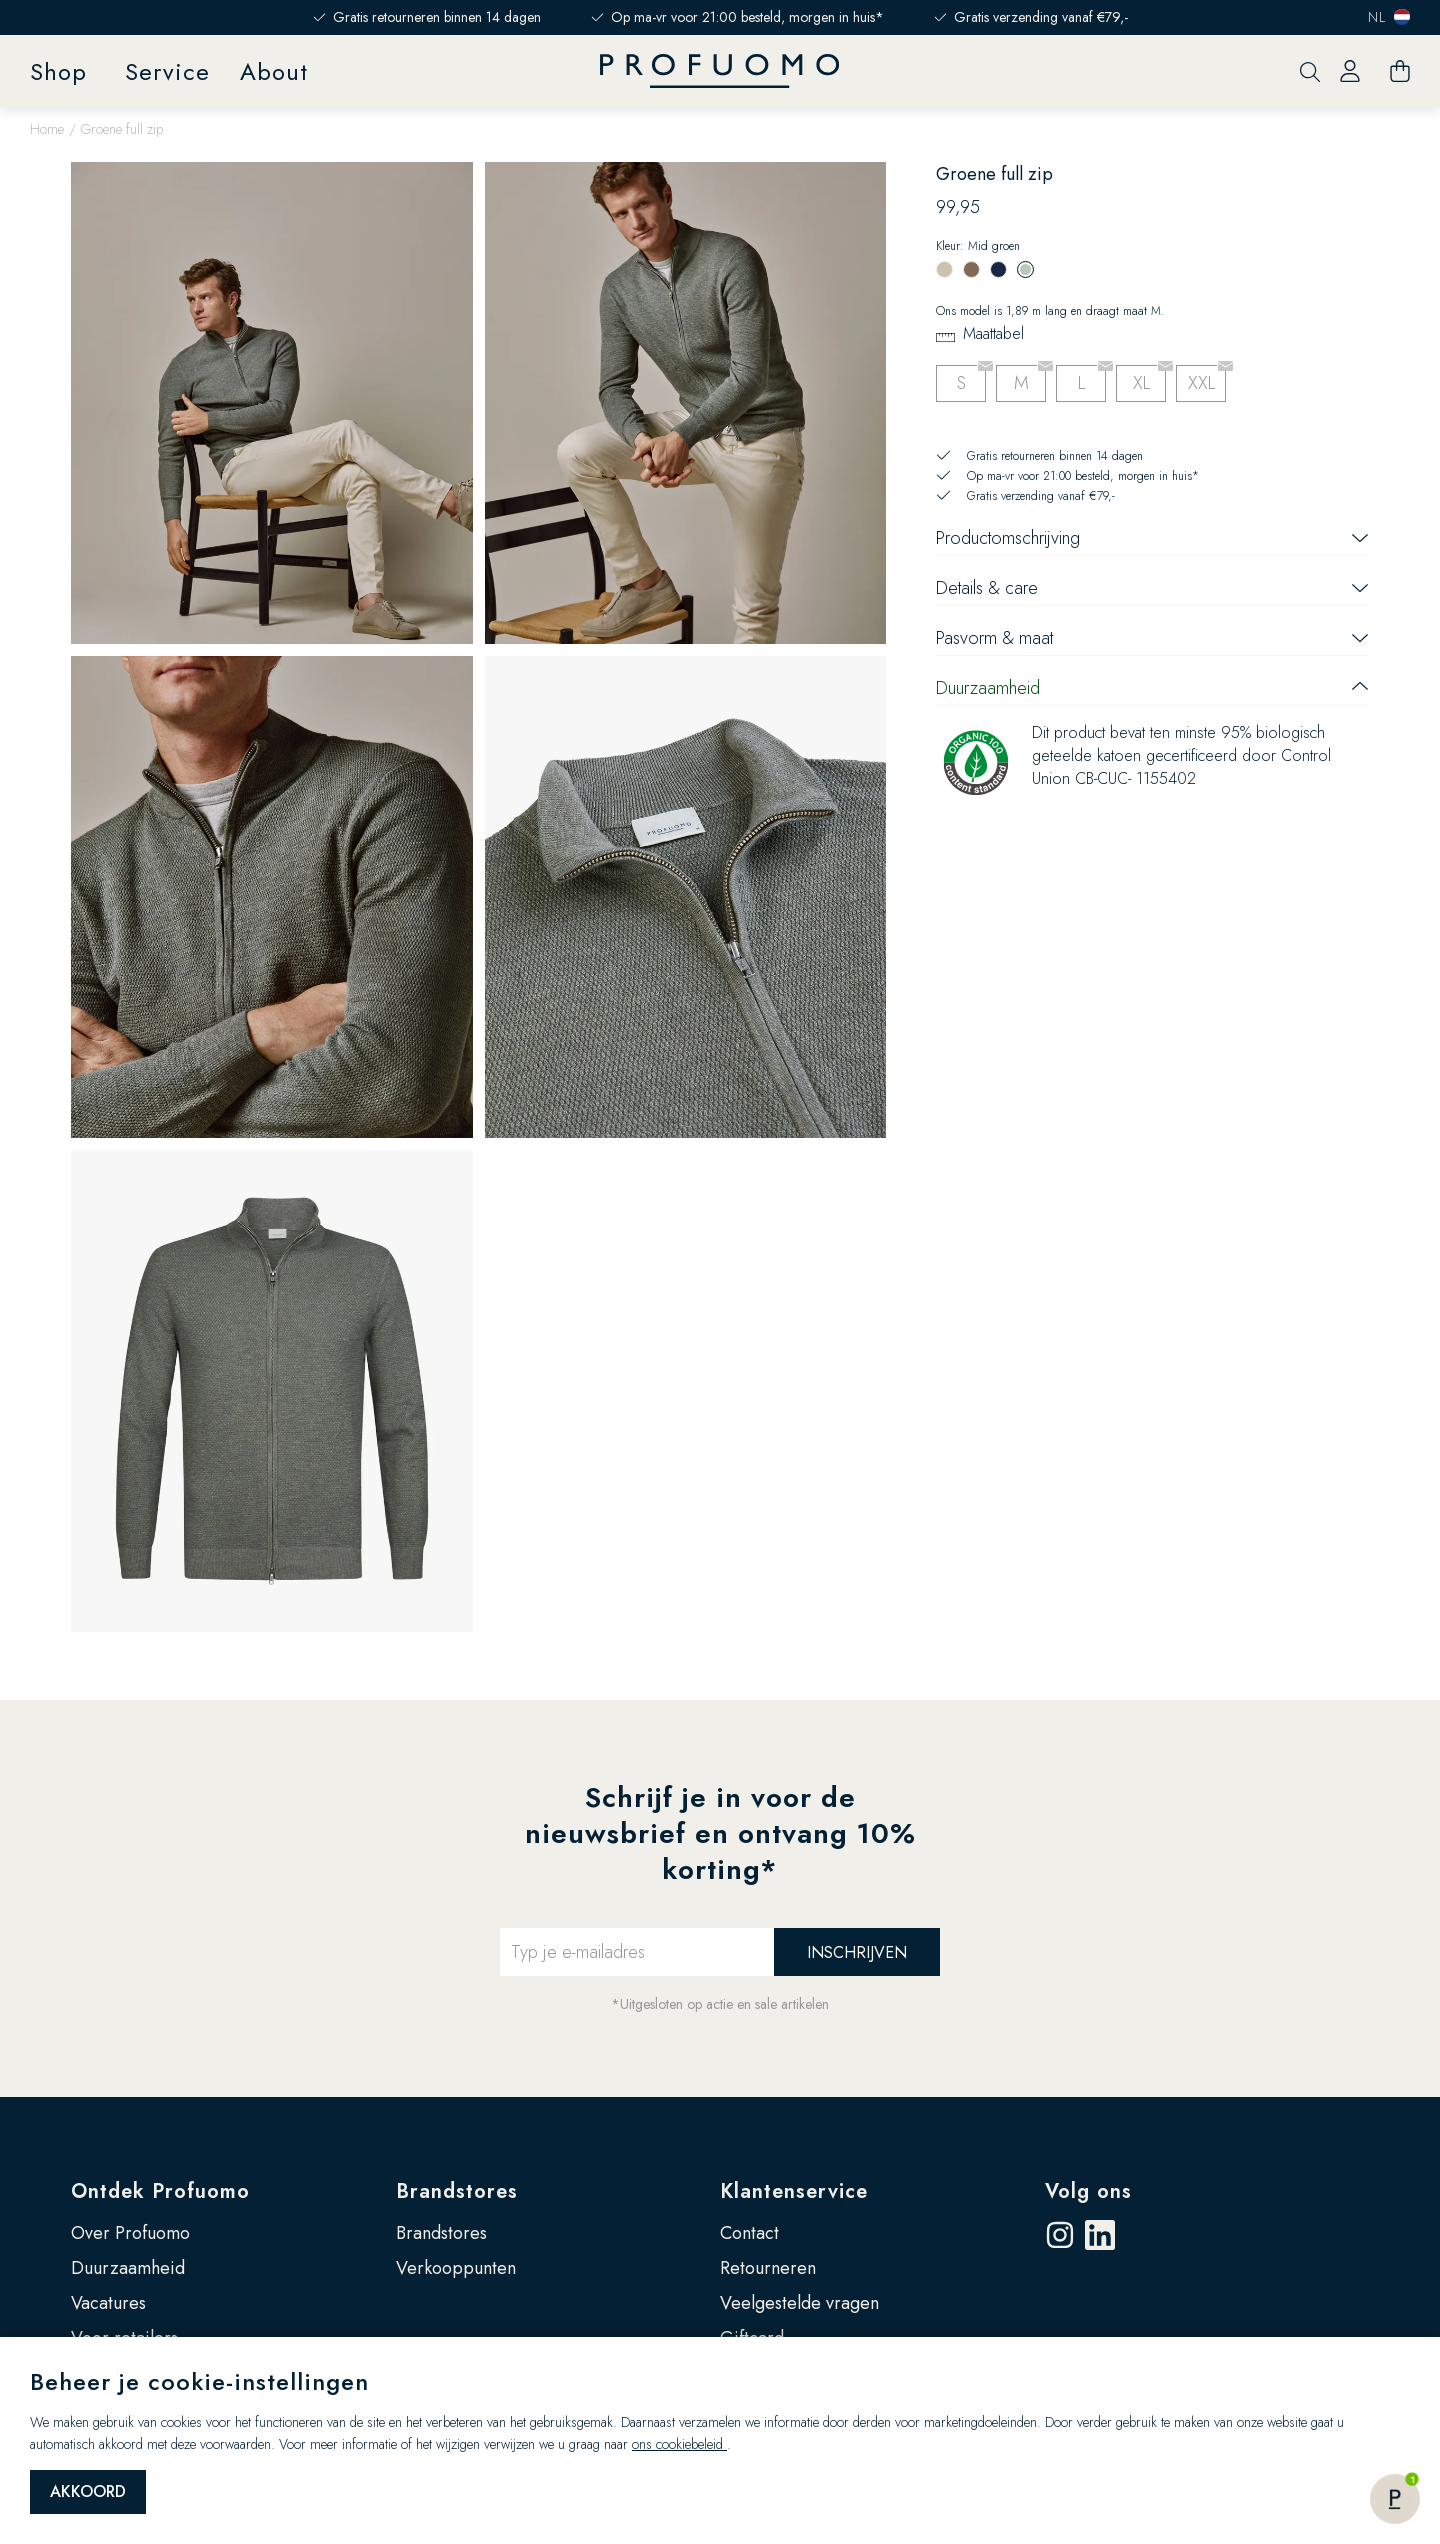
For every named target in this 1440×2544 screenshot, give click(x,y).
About (274, 71)
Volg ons (1088, 2191)
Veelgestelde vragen (799, 2303)
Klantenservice (794, 2191)
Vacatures (108, 2303)
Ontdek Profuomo (160, 2191)
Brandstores (457, 2191)
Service (167, 71)
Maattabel (993, 333)
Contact (749, 2233)
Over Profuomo (130, 2233)
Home (47, 129)
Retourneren (768, 2268)
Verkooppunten (456, 2268)
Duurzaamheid (128, 2268)
